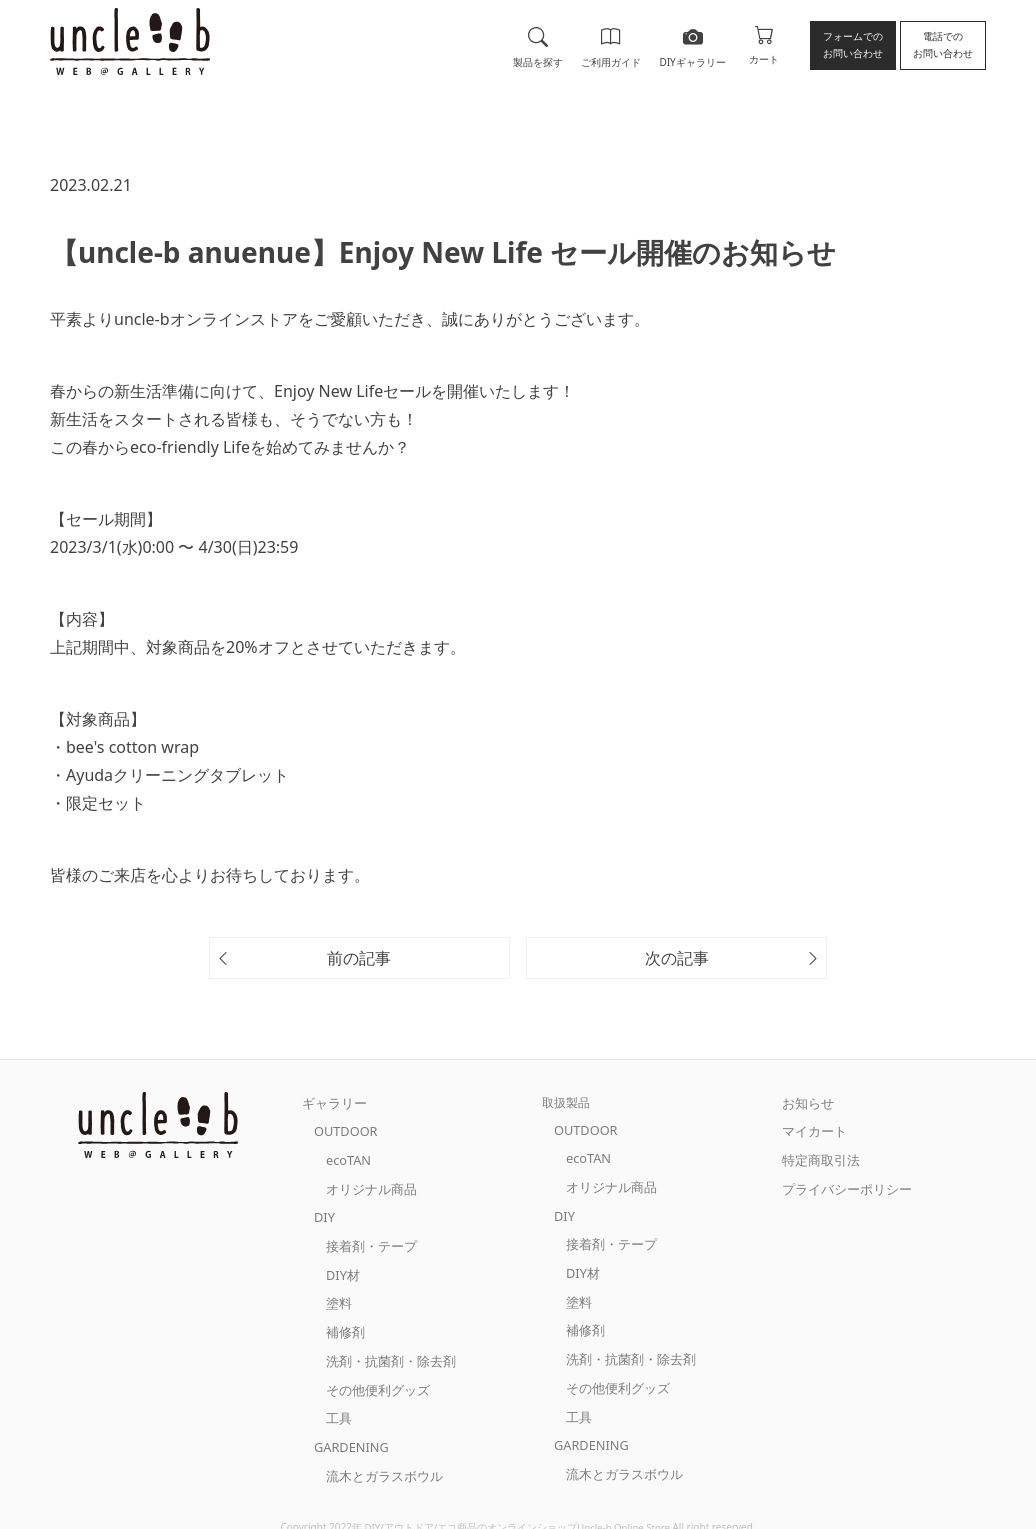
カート (764, 44)
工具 (338, 1399)
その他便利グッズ (374, 1372)
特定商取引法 (818, 1156)
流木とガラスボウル (380, 1453)
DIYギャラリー (691, 44)
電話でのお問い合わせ (943, 45)
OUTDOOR (344, 1129)
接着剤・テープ (368, 1237)
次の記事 (677, 958)
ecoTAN (347, 1156)
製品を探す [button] (537, 44)
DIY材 (342, 1264)
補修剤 (344, 1318)
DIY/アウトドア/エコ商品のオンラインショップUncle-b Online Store (517, 1504)
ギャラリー (332, 1102)
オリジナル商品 (368, 1183)
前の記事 (359, 958)
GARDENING (349, 1426)
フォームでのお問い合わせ (853, 45)
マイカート (812, 1129)
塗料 (338, 1291)
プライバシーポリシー (842, 1183)
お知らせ (806, 1102)
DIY (324, 1210)
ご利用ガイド (610, 44)
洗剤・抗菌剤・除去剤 (386, 1345)
